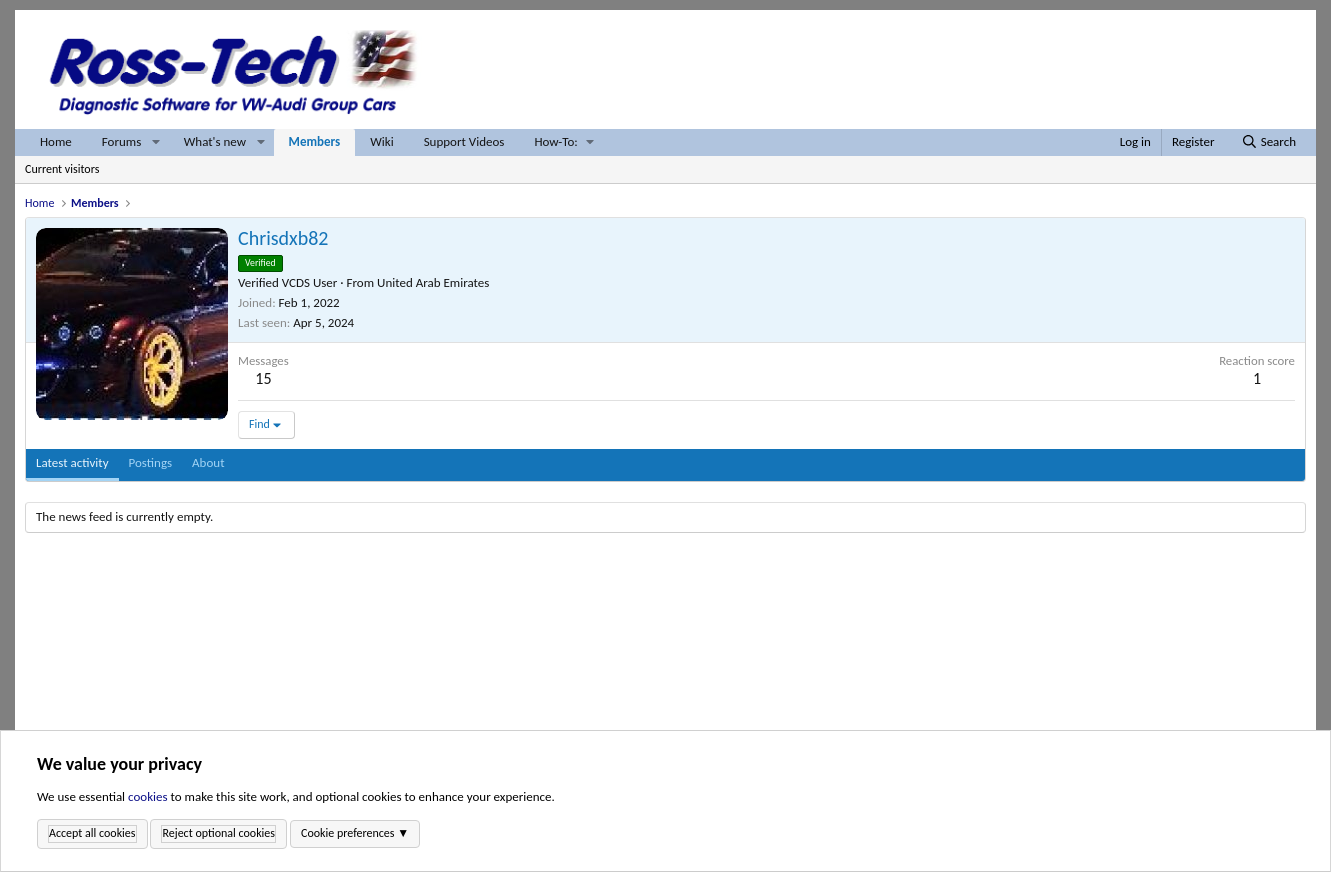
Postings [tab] (151, 462)
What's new (215, 141)
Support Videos (464, 141)
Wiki (381, 141)
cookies (148, 797)
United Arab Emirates (433, 282)
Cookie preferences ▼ (355, 833)
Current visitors (62, 169)
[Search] (1268, 142)
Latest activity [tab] (72, 462)
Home (56, 141)
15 (263, 378)
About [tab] (208, 462)
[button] (156, 142)
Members (315, 141)
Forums (121, 141)
